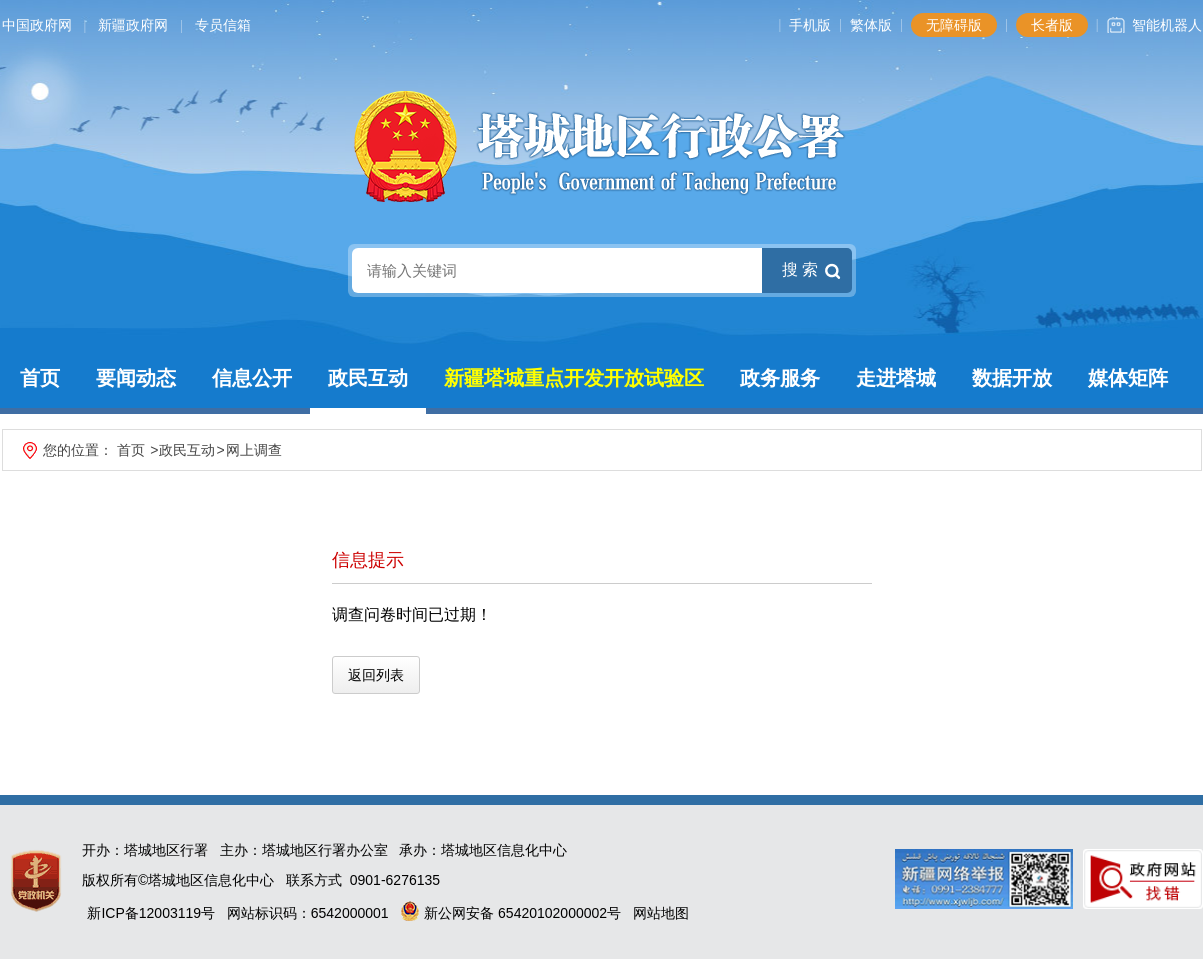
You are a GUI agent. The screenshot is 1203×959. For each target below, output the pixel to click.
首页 (40, 378)
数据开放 (1012, 378)
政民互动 (368, 378)
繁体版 (871, 25)
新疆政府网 (133, 25)
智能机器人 (1167, 25)
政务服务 (780, 378)
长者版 (1052, 25)
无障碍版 (954, 25)
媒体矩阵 (1128, 378)
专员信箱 (223, 25)
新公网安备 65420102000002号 (510, 913)
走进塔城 (896, 378)
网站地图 (661, 913)
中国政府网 (37, 25)
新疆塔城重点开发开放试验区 (574, 378)
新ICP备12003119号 (151, 913)
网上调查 (254, 450)
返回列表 (376, 675)
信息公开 (252, 378)
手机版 (810, 25)
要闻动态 (136, 378)
